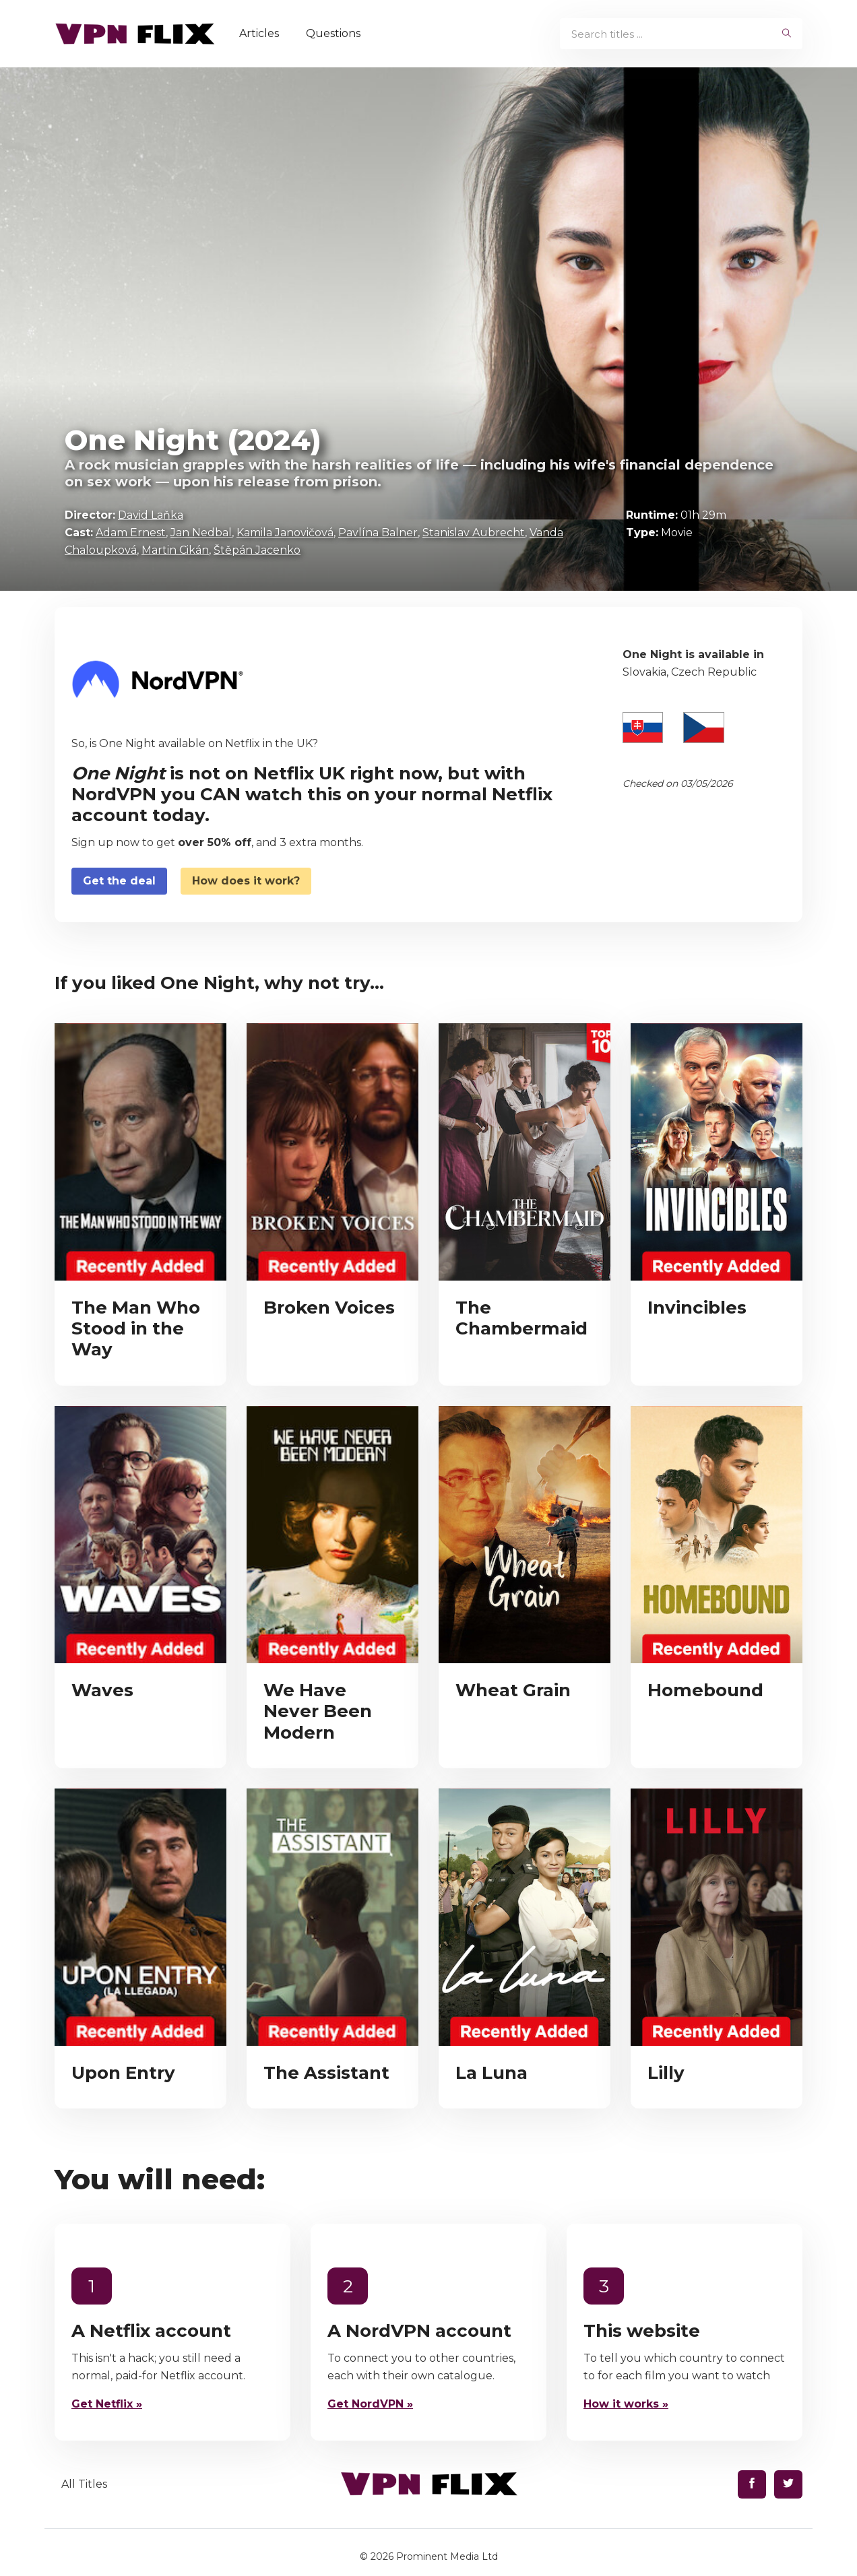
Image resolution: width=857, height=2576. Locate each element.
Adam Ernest (131, 532)
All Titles (84, 2484)
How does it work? (246, 880)
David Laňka (150, 515)
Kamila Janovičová (285, 532)
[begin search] (786, 33)
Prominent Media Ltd (447, 2556)
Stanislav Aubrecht (473, 532)
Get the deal (119, 880)
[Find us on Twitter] (788, 2484)
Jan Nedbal (201, 532)
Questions (336, 33)
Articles (262, 33)
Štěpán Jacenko (257, 550)
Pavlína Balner (378, 532)
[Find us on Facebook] (752, 2484)
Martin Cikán (175, 550)
